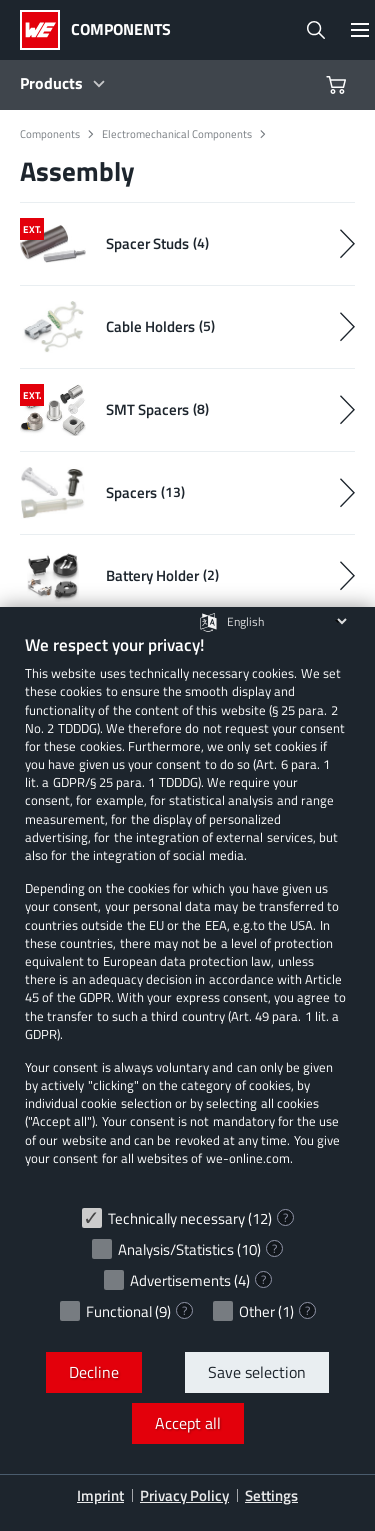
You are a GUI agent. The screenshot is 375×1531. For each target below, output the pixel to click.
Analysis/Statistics (176, 1249)
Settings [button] (271, 1495)
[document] (187, 915)
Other (257, 1311)
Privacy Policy (184, 1495)
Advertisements (180, 1280)
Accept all (188, 1423)
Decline (94, 1372)
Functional (119, 1311)
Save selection (257, 1372)
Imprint (100, 1495)
